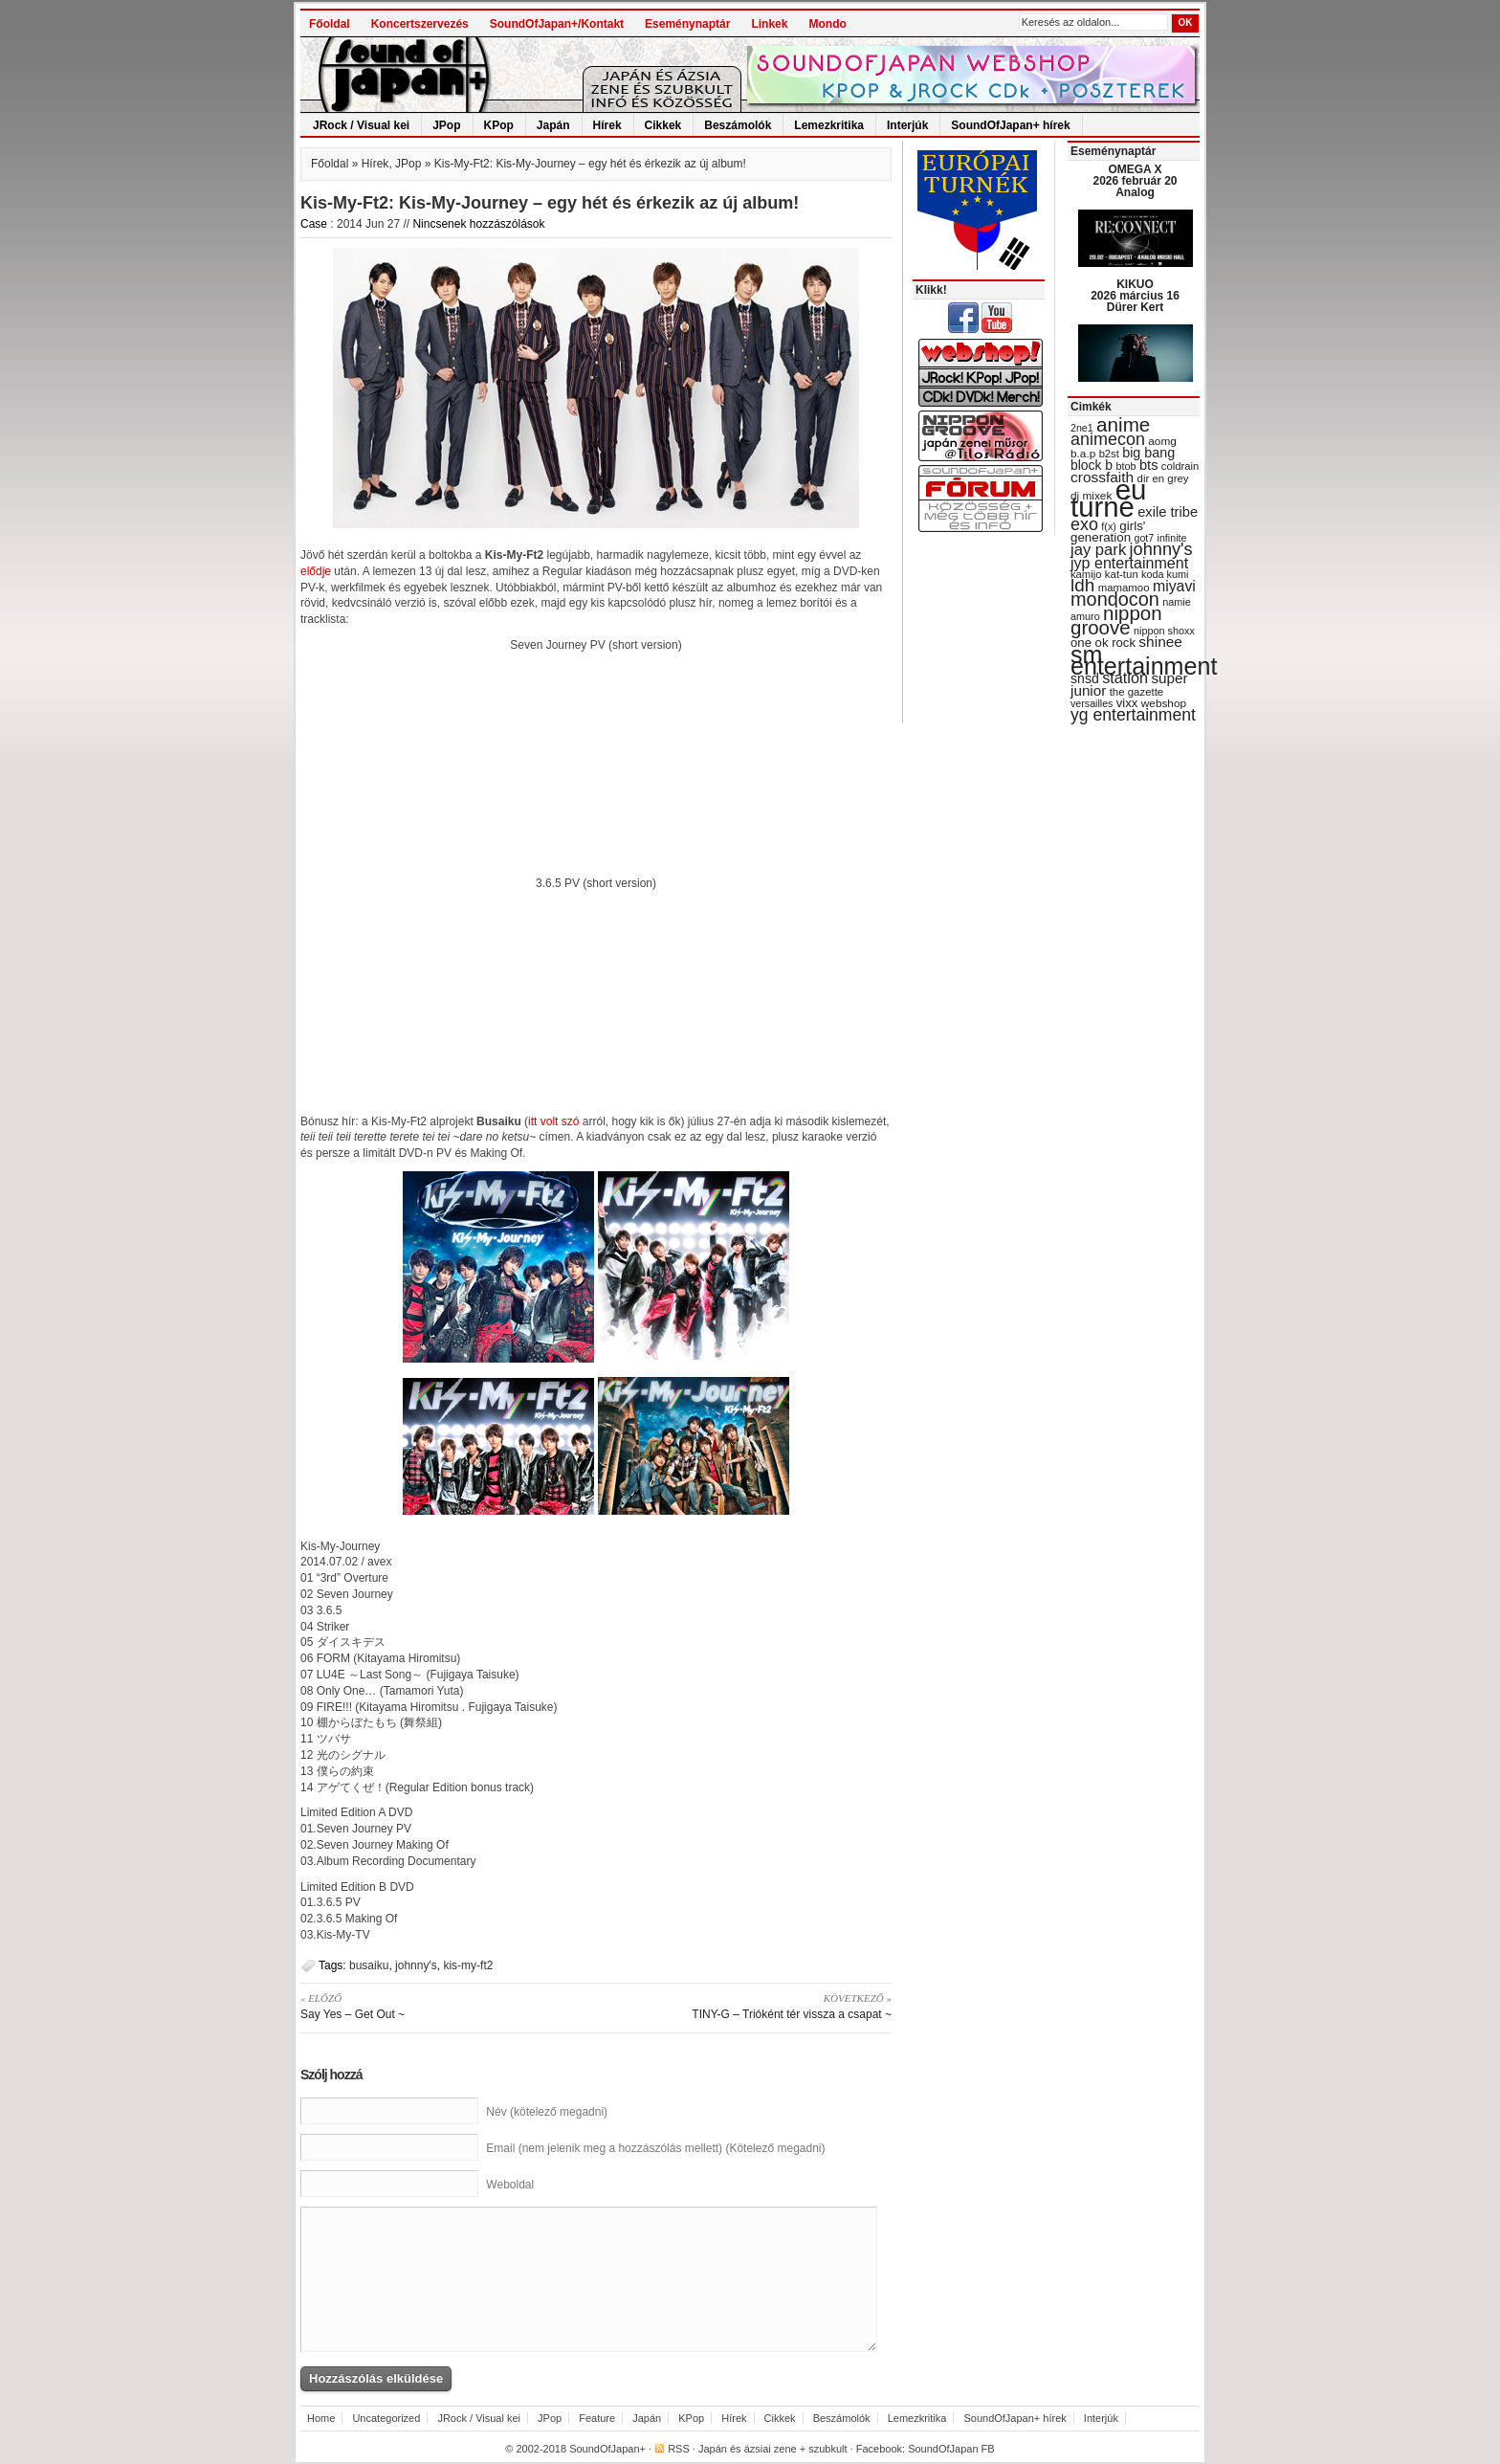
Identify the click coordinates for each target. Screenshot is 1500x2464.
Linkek (769, 24)
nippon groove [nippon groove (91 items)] (1116, 620)
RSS (679, 2448)
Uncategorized (386, 2418)
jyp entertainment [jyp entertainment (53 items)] (1129, 562)
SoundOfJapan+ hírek (1010, 125)
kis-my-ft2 (468, 1965)
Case (313, 224)
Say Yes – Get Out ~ (441, 2005)
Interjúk (907, 125)
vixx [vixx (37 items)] (1127, 703)
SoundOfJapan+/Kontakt (557, 24)
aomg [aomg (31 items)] (1162, 441)
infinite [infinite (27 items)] (1172, 538)
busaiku (368, 1965)
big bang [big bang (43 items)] (1148, 452)
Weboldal (510, 2184)
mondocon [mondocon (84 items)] (1114, 599)
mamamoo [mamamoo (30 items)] (1124, 587)
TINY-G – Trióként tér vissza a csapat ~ (750, 2005)
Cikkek (663, 125)
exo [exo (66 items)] (1084, 524)
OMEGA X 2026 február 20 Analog (1134, 181)
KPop (499, 125)
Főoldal (329, 24)
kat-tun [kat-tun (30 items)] (1121, 574)
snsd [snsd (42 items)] (1084, 678)
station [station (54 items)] (1125, 677)
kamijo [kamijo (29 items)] (1085, 574)
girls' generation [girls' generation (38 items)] (1107, 531)
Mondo (827, 24)
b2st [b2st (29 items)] (1109, 453)
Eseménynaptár (687, 24)
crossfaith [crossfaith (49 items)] (1102, 477)
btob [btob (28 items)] (1125, 466)
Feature (597, 2418)
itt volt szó (553, 1121)
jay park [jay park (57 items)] (1098, 550)
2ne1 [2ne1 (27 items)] (1081, 427)
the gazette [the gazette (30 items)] (1137, 692)
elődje (315, 571)
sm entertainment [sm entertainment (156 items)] (1143, 660)
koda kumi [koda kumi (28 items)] (1164, 574)
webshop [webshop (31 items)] (1163, 703)
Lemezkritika (829, 125)
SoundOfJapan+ (607, 2448)
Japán (553, 125)
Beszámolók (737, 125)
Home (321, 2418)
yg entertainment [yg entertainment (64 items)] (1133, 714)
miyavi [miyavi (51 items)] (1174, 586)
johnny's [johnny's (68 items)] (1161, 549)
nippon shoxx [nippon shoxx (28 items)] (1164, 630)
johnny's (416, 1965)
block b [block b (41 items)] (1091, 465)
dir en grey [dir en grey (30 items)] (1163, 478)
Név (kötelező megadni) (546, 2112)
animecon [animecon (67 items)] (1107, 439)
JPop (446, 125)
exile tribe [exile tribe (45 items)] (1167, 512)
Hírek (607, 125)
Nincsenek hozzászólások (478, 224)
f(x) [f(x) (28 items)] (1108, 526)
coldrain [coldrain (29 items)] (1180, 466)
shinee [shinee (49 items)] (1160, 641)
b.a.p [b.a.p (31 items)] (1082, 453)
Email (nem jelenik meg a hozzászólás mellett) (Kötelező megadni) (655, 2148)
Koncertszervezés (420, 24)
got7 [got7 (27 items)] (1144, 538)
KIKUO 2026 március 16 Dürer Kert (1135, 295)
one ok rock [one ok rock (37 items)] (1103, 642)
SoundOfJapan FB (951, 2448)
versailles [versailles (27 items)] (1091, 703)
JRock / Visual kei (361, 125)
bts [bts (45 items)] (1148, 465)
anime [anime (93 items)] (1123, 424)
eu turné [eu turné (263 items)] (1108, 498)
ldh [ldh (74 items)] (1082, 585)
